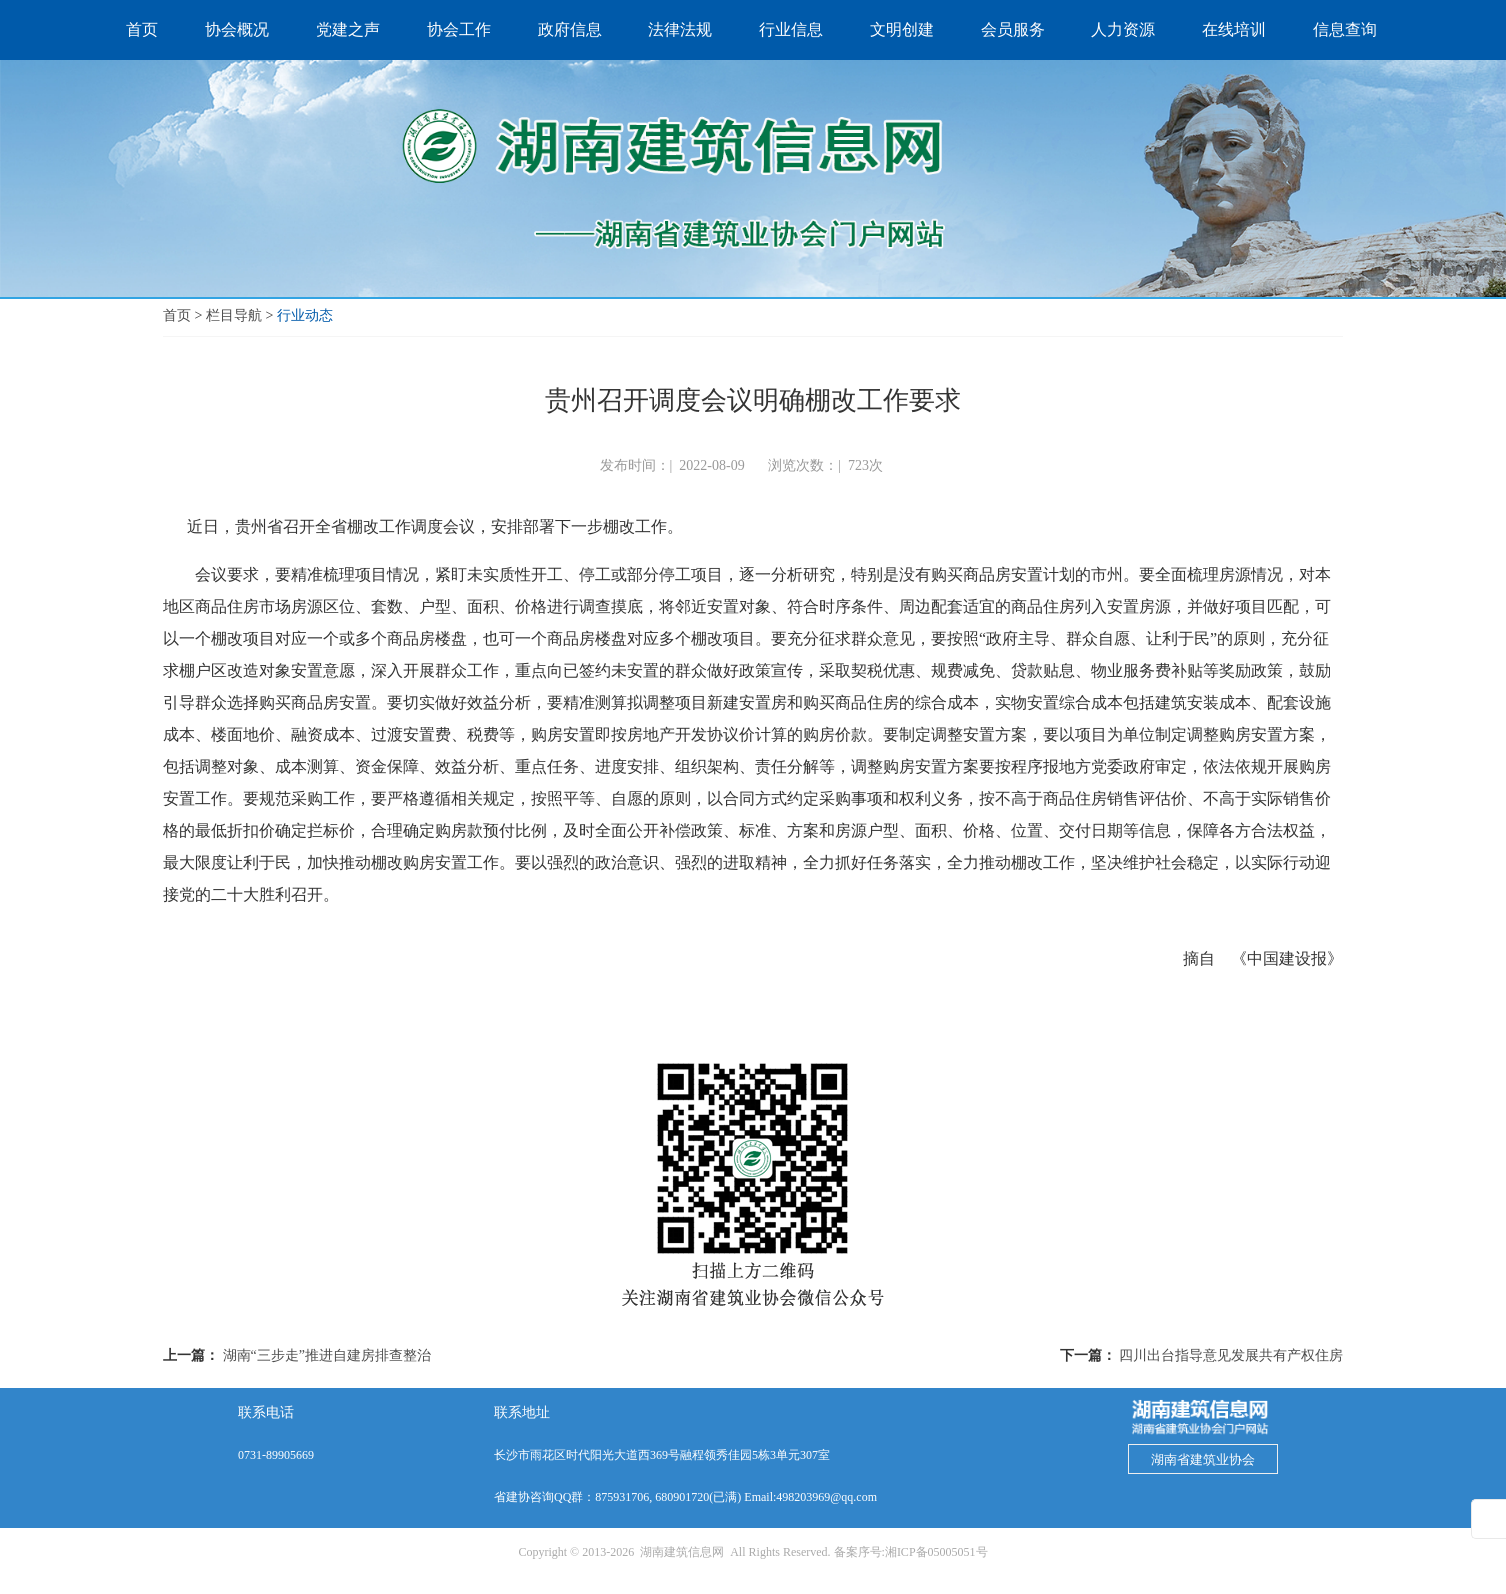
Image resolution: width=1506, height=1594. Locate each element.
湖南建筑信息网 (682, 1552)
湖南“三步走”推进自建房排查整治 (327, 1355)
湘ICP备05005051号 (936, 1552)
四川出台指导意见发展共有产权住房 (1231, 1355)
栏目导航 (234, 315)
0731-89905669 (276, 1455)
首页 (177, 315)
